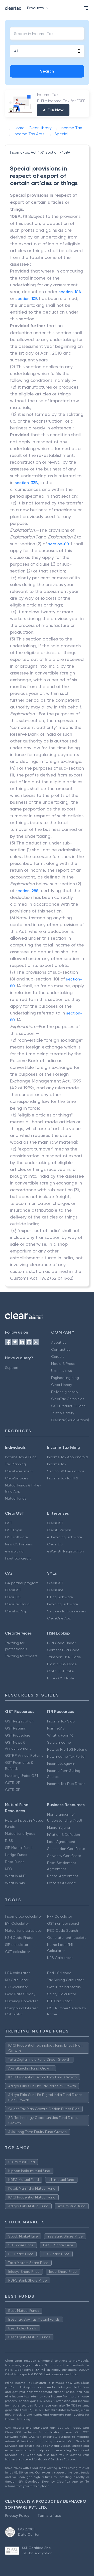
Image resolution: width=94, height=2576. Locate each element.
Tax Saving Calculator (65, 1980)
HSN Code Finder (61, 1643)
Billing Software (60, 1597)
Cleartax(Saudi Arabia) (70, 1420)
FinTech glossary (64, 1392)
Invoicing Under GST (21, 1776)
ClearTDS (55, 1544)
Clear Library (61, 1385)
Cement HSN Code (63, 1650)
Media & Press (63, 1364)
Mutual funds (15, 1498)
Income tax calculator (23, 1916)
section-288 (27, 890)
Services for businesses (66, 1611)
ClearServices (16, 1478)
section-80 (58, 543)
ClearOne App (59, 1618)
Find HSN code (59, 1973)
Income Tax (56, 1464)
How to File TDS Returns (67, 1749)
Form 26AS (56, 1728)
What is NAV (15, 1883)
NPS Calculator (59, 1958)
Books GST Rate (60, 1678)
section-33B (26, 482)
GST (8, 1523)
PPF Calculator (59, 1916)
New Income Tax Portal (66, 1756)
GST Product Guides (68, 1406)
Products (38, 8)
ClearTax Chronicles (67, 1399)
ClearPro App (16, 1611)
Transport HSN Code (64, 1657)
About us (58, 1342)
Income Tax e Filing (21, 1457)
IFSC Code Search (62, 1930)
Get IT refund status (64, 1987)
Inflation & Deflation (63, 1835)
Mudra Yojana (58, 1827)
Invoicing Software (62, 1604)
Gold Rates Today (20, 1994)
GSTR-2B (12, 1783)
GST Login (13, 1530)
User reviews (61, 1371)
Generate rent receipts (66, 1938)
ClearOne (55, 1590)
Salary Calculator (61, 1994)
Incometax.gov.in (61, 1763)
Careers (57, 1356)
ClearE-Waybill (59, 1530)
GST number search (63, 1923)
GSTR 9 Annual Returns (24, 1755)
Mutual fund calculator (23, 1930)
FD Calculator (16, 1987)
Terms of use (49, 2515)
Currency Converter (21, 2001)
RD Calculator (16, 1980)
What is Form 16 (60, 1735)
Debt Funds (14, 1862)
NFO (8, 1869)
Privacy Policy (17, 2515)
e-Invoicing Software (64, 1537)
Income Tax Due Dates (66, 1784)
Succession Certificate (66, 1849)
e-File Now (53, 110)
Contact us (60, 1349)
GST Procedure (17, 1735)
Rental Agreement (62, 1876)
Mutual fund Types (20, 1834)
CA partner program (22, 1583)
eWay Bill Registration (65, 1551)
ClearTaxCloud (17, 1604)
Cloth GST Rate (60, 1671)
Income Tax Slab (61, 1721)
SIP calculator (16, 1945)
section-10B (27, 298)
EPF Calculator (59, 2001)
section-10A (70, 291)
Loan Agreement (61, 1842)
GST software (16, 1537)
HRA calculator (17, 1973)
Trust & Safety (62, 1413)
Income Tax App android (67, 1457)
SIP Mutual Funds (19, 1848)
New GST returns (19, 1544)
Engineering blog (65, 1378)
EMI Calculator (17, 1923)
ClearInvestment (19, 1471)
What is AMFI (15, 1876)
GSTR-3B (12, 1790)
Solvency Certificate (64, 1856)
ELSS (9, 1841)
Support (12, 1368)
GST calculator (17, 1952)
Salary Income (59, 1742)
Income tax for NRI (62, 1478)
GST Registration (19, 1721)
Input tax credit (18, 1558)
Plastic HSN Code (62, 1664)
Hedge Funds (16, 1855)
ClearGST (55, 1523)
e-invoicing (14, 1551)
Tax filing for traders (21, 1656)
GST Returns (15, 1728)
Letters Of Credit (61, 1883)
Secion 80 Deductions (65, 1471)
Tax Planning (15, 1464)
